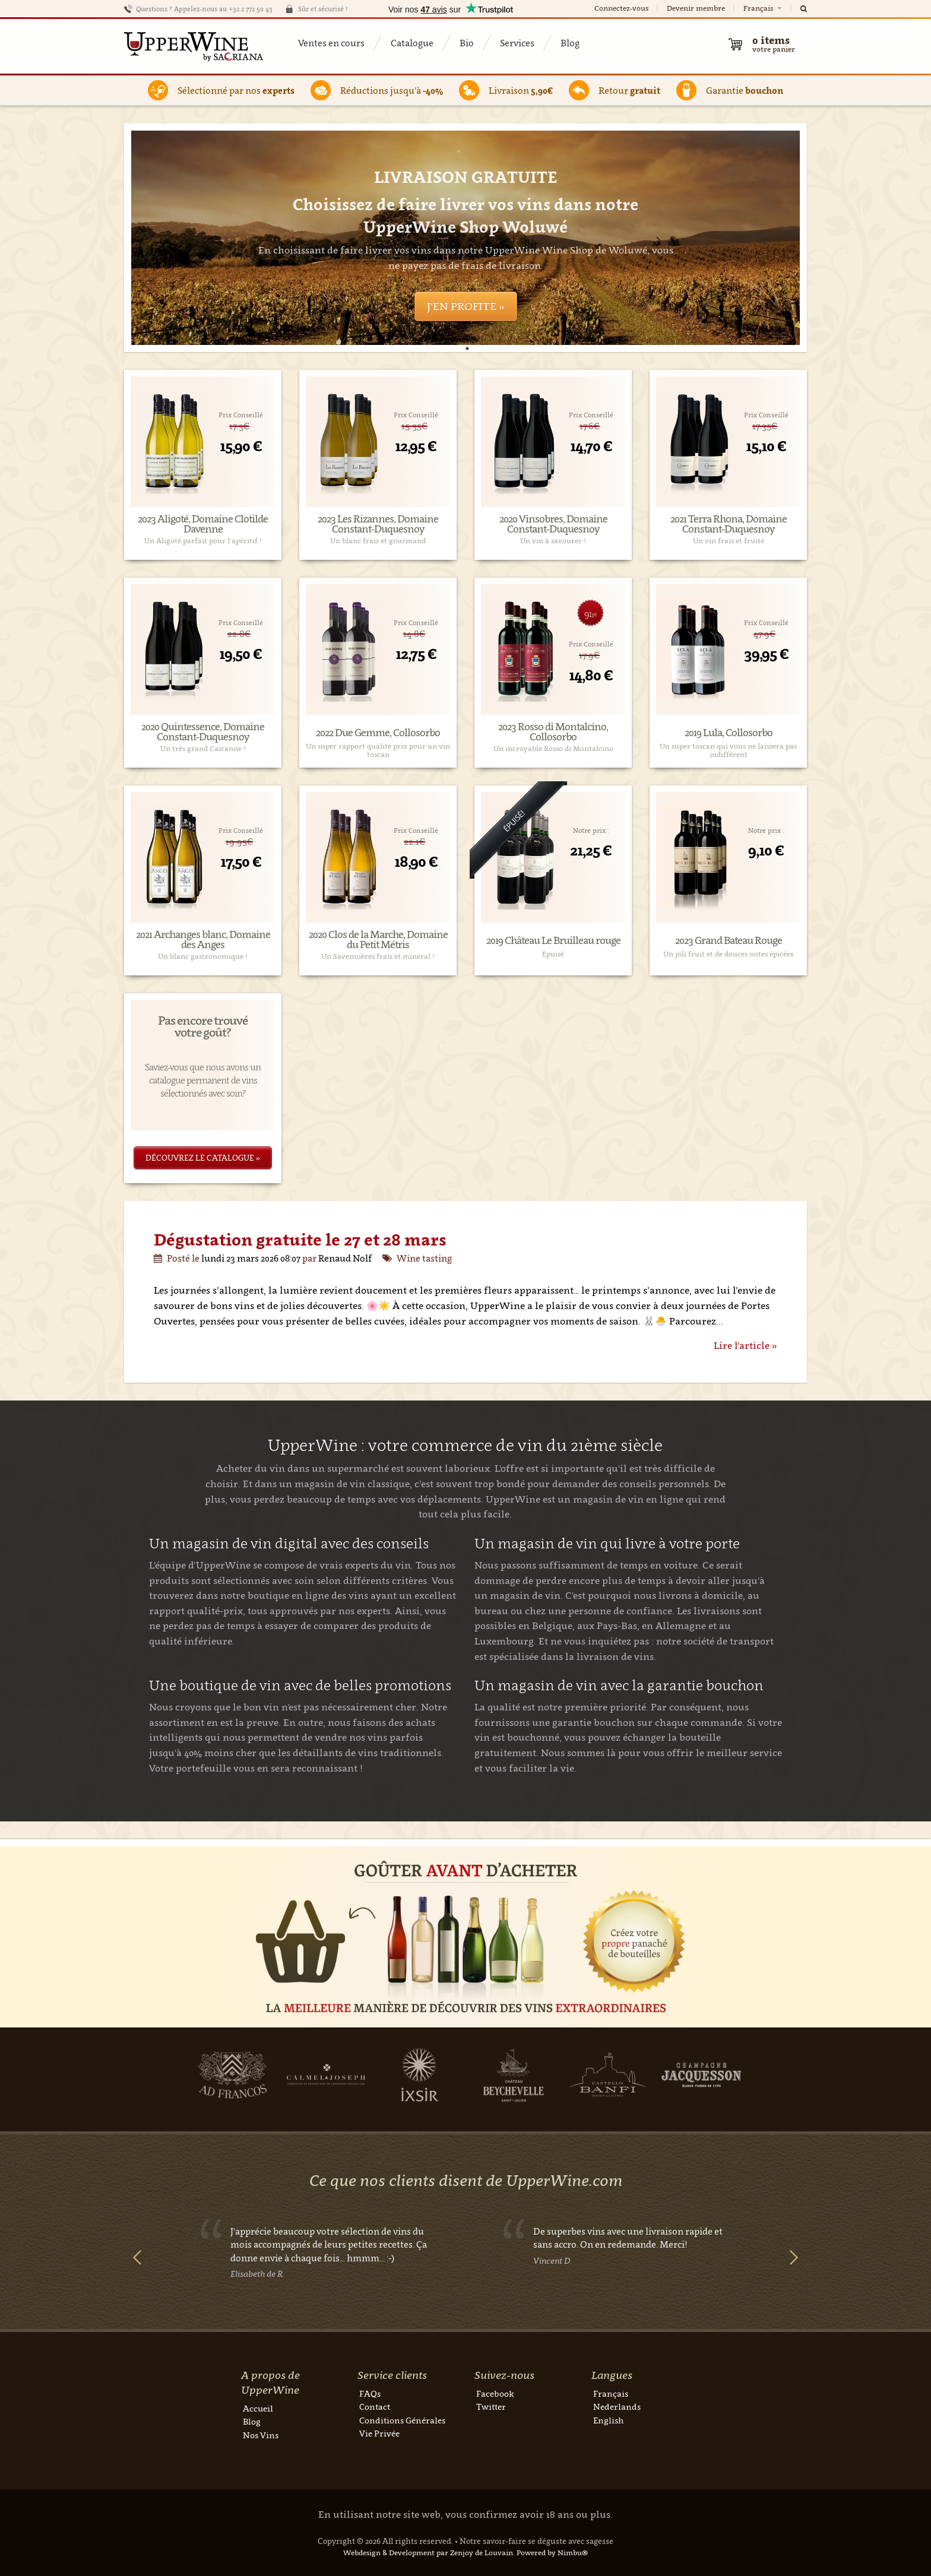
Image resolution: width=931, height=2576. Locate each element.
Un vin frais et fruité (728, 541)
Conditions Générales (402, 2420)
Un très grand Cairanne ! (203, 748)
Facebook (495, 2393)
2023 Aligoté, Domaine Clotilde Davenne (203, 524)
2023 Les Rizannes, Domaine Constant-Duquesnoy (378, 524)
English (608, 2420)
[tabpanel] (465, 238)
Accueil (258, 2408)
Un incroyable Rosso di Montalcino (553, 748)
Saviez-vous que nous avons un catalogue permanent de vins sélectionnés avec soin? (203, 1080)
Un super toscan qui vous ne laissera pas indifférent (728, 750)
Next (794, 2257)
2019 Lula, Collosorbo (728, 733)
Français (763, 8)
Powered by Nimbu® (552, 2552)
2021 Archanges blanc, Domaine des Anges (203, 940)
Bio (467, 42)
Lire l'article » (745, 1345)
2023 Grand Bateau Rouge (728, 941)
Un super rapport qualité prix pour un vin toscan (378, 750)
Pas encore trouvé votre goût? (203, 1026)
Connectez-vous (621, 8)
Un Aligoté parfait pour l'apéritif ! (203, 541)
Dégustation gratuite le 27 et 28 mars (300, 1239)
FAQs (370, 2393)
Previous (137, 2257)
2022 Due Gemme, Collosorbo (378, 733)
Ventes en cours (331, 42)
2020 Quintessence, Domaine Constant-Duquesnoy (202, 732)
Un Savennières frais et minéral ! (378, 956)
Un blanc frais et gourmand (378, 541)
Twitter (491, 2406)
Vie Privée (379, 2433)
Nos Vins (260, 2435)
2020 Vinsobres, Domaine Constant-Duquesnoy (553, 524)
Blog (570, 42)
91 (590, 614)
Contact (374, 2406)
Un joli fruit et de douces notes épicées (728, 954)
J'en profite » (466, 306)
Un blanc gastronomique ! (203, 956)
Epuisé (553, 954)
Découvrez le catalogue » (202, 1157)
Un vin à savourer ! (553, 541)
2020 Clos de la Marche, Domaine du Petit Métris (378, 940)
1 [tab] (467, 348)
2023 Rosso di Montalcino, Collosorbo (553, 732)
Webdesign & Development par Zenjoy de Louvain (428, 2552)
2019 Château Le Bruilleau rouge (553, 941)
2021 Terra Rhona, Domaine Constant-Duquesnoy (728, 524)
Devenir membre (696, 8)
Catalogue (412, 42)
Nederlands (617, 2406)
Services (517, 42)
